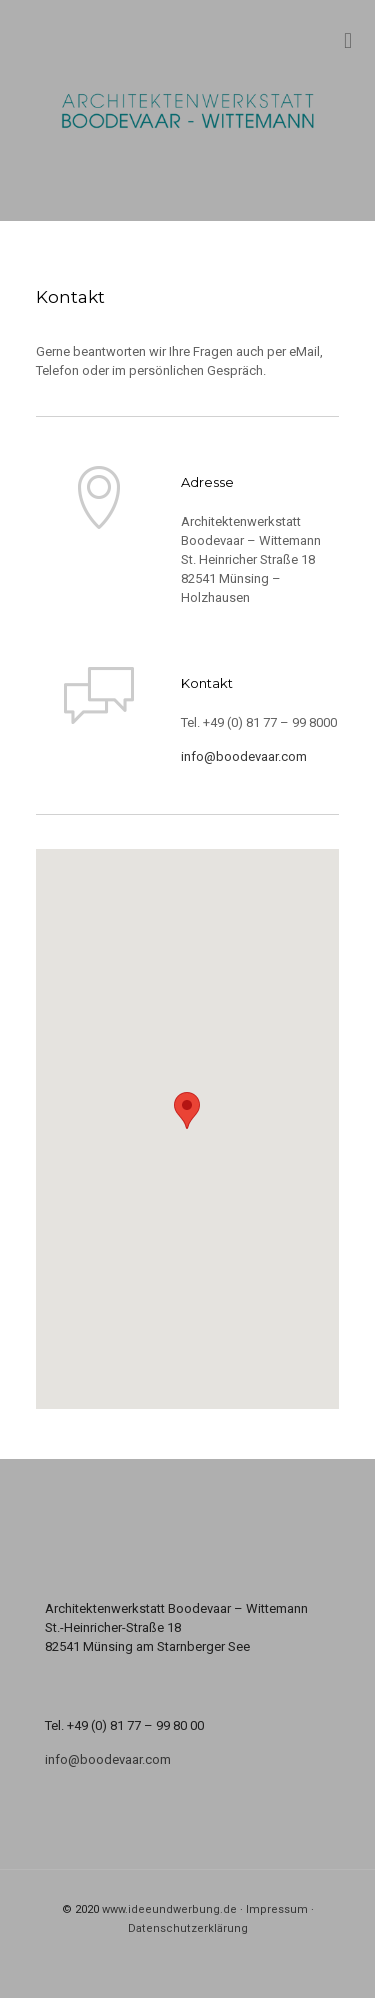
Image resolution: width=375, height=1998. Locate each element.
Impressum (277, 1909)
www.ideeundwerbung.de (169, 1909)
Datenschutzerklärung (188, 1928)
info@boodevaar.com (244, 756)
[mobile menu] (348, 40)
